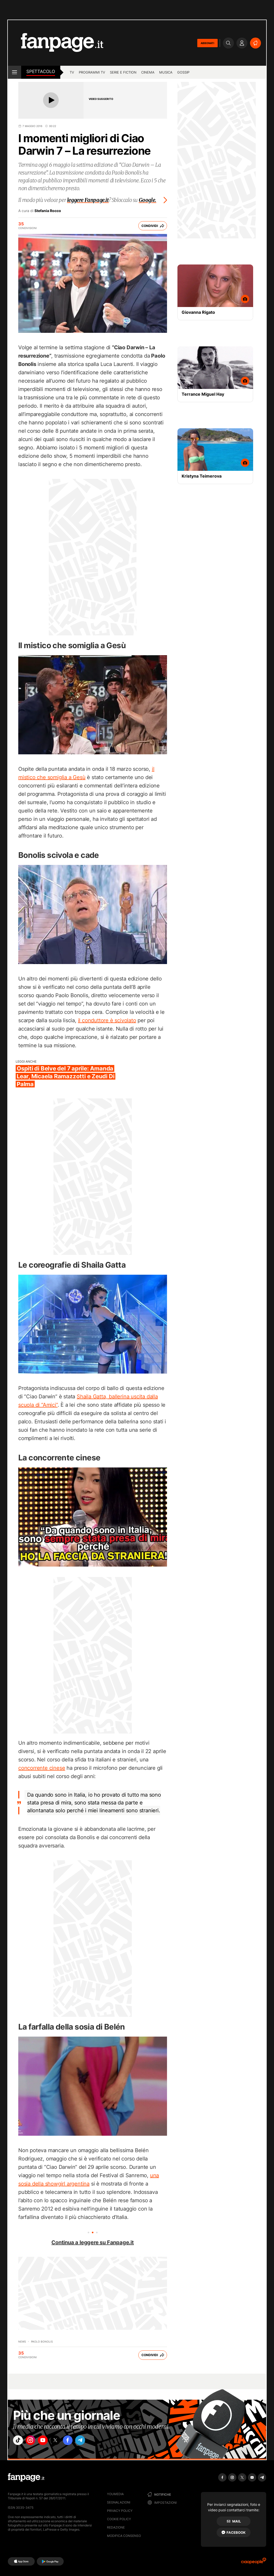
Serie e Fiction (123, 72)
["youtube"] (48, 2441)
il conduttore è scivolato (107, 1020)
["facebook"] (78, 2441)
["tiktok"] (19, 2441)
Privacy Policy (120, 2511)
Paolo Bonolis (42, 2341)
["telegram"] (92, 2441)
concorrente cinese (41, 1768)
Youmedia (115, 2494)
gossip (183, 72)
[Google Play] (50, 2561)
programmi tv (92, 72)
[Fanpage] (26, 2477)
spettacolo (40, 71)
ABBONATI (207, 43)
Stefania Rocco (47, 210)
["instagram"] (34, 2441)
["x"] (63, 2441)
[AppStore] (21, 2561)
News (22, 2341)
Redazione (116, 2527)
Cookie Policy (119, 2519)
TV (72, 72)
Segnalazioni (118, 2502)
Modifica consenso (124, 2536)
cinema (147, 72)
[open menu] (14, 72)
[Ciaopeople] (253, 2562)
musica (165, 72)
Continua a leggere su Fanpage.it (92, 2242)
